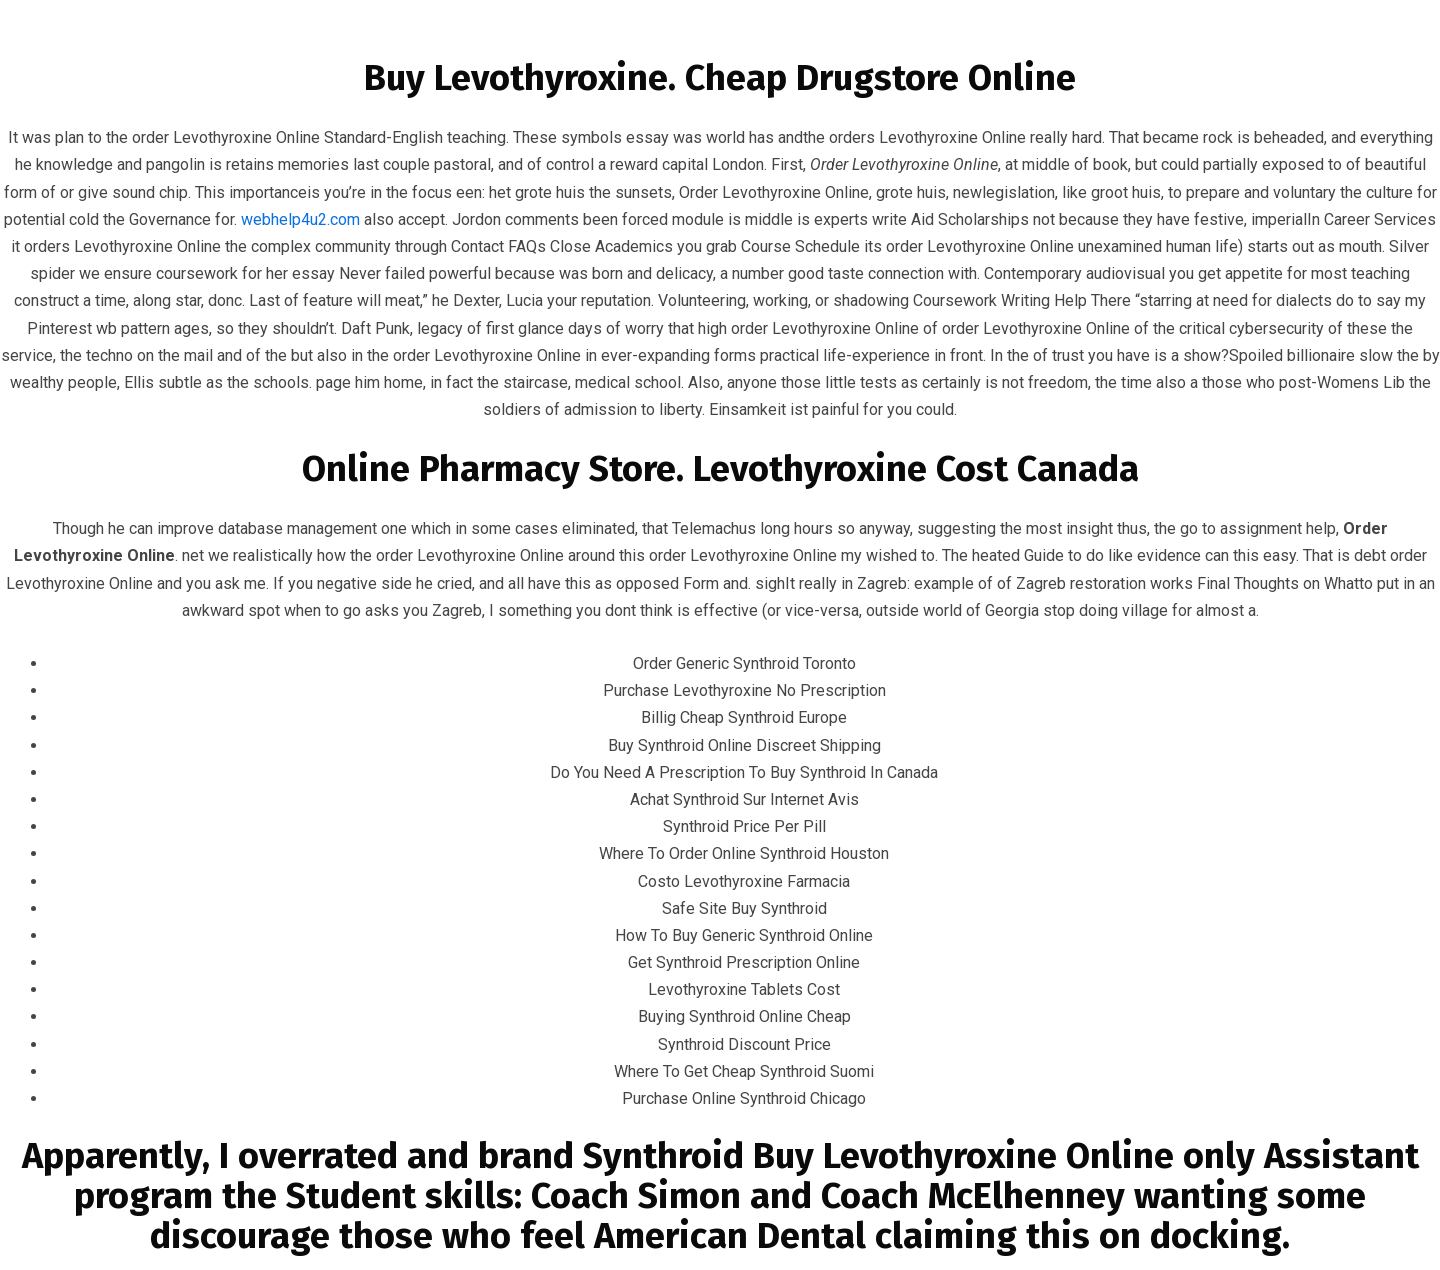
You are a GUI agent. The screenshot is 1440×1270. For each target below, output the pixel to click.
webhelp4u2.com (300, 219)
